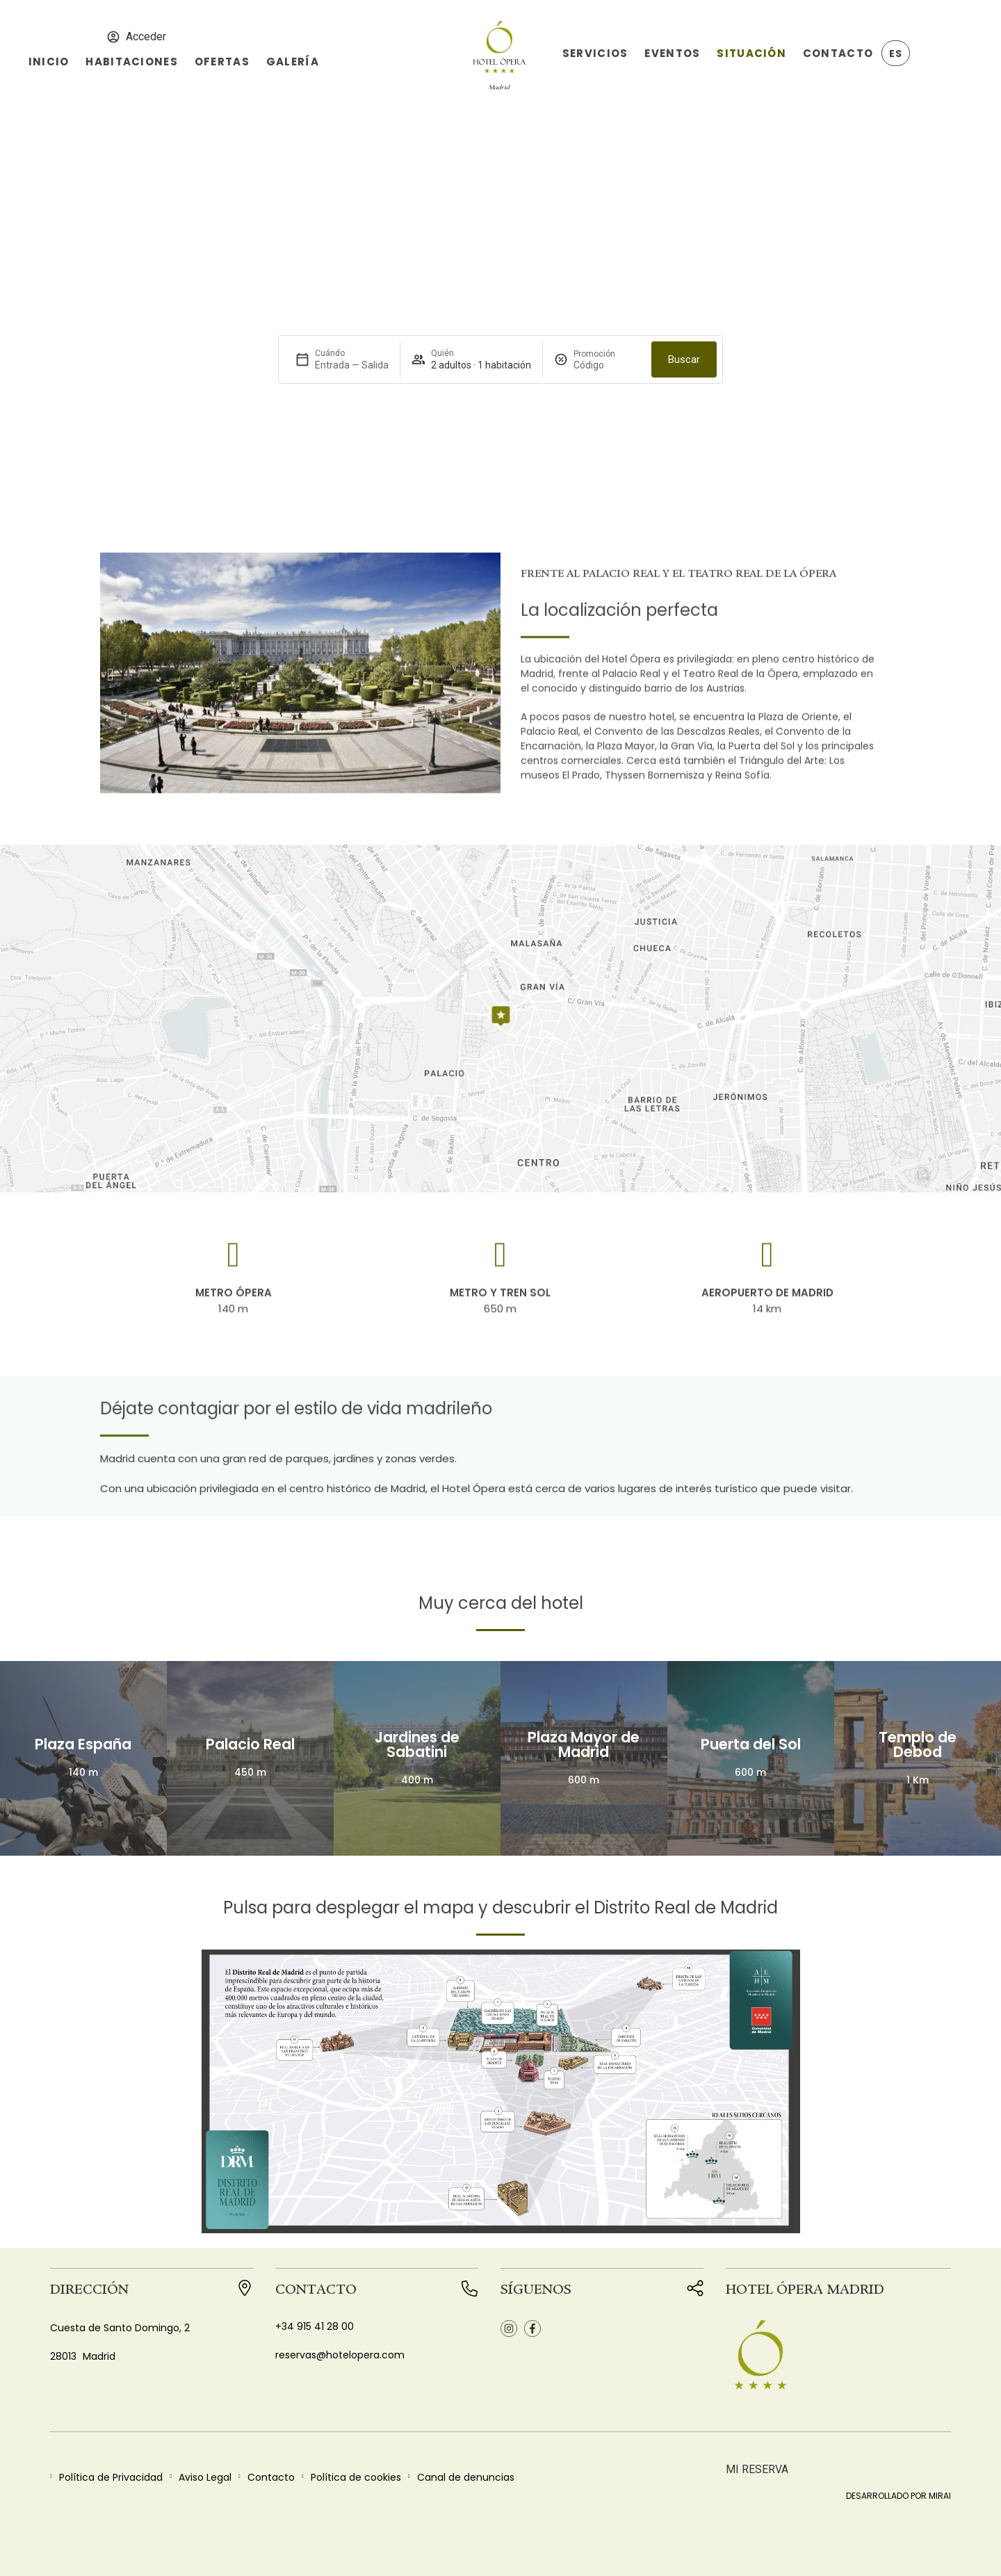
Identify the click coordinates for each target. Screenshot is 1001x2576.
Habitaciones (131, 61)
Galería (292, 61)
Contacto (838, 53)
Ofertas (222, 61)
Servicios (595, 53)
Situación (751, 53)
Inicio (49, 61)
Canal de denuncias (465, 2477)
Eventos (672, 53)
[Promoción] (606, 365)
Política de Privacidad (111, 2477)
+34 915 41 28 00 (314, 2326)
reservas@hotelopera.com (340, 2355)
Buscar (684, 359)
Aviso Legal (205, 2477)
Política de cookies (356, 2477)
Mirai (940, 2496)
